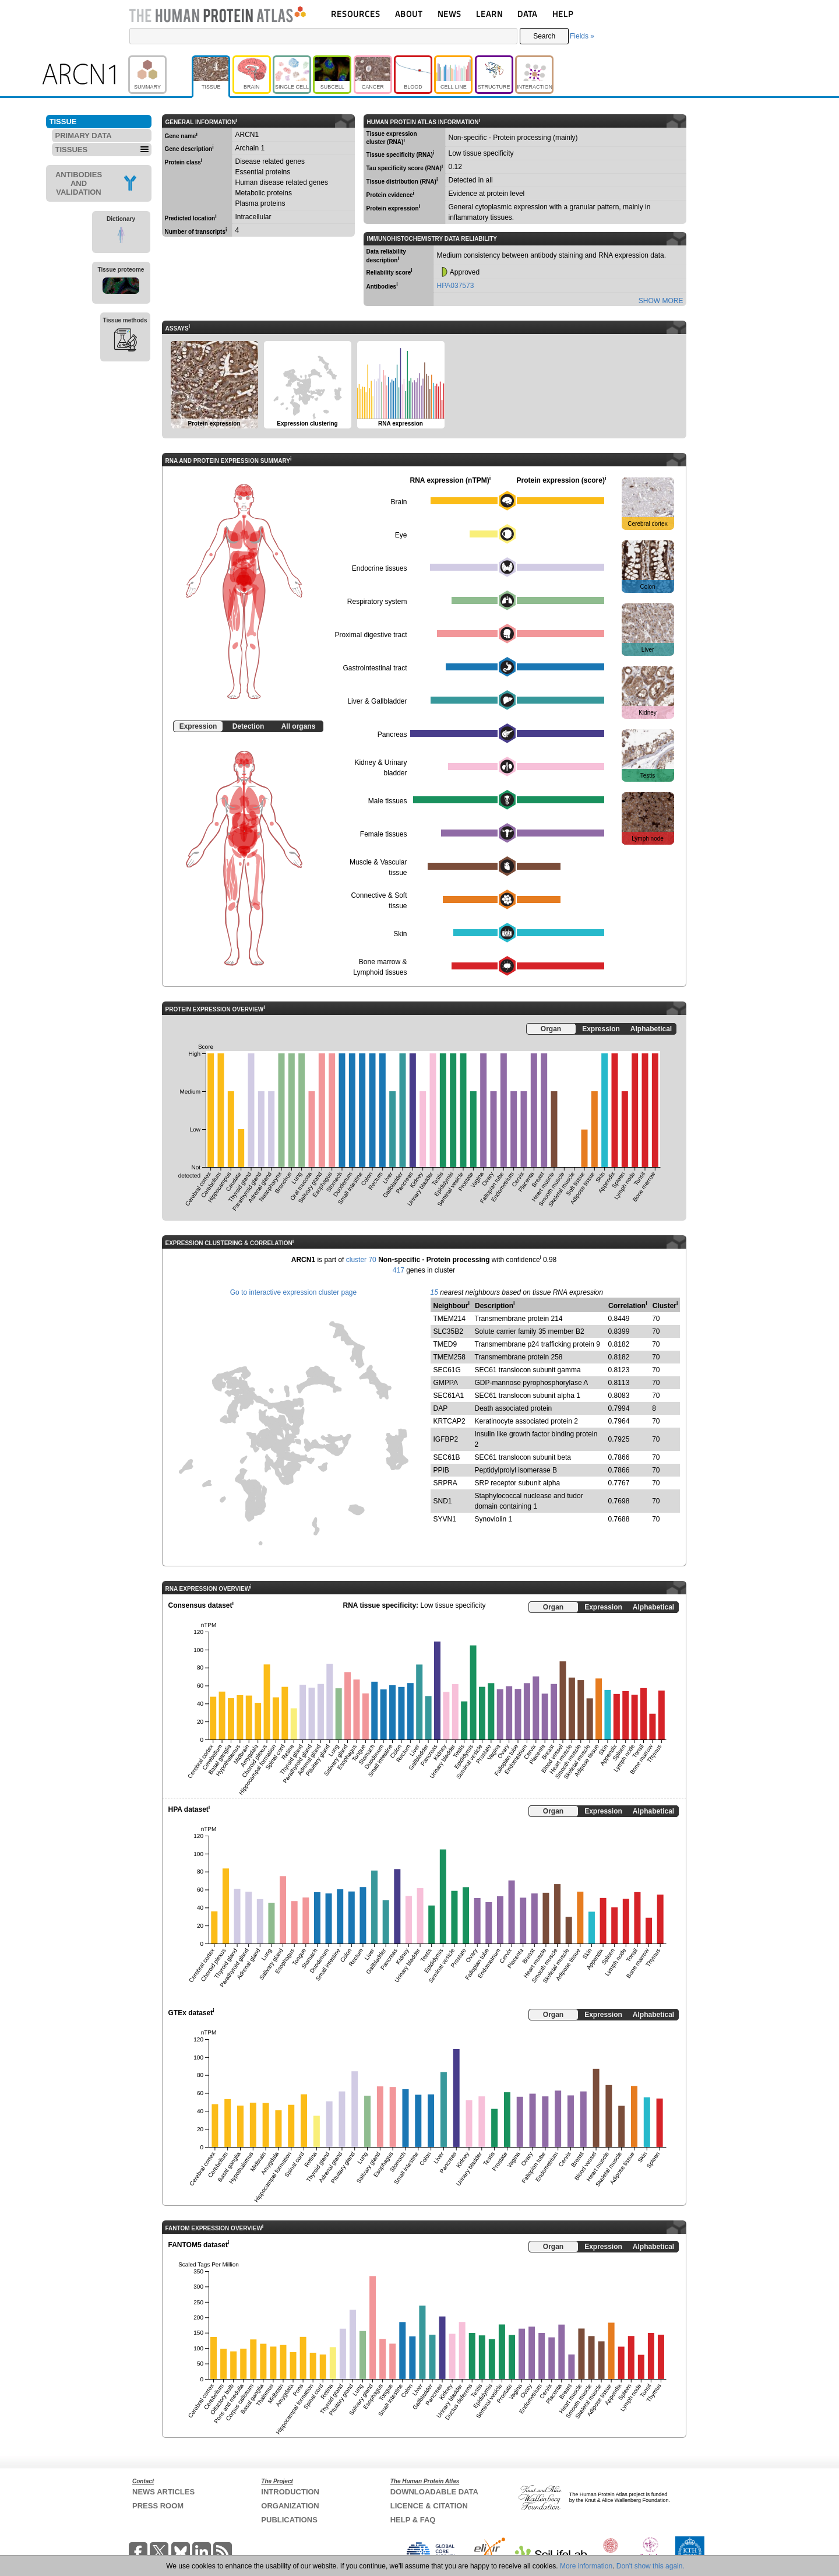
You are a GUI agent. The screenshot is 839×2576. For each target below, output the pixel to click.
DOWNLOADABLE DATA (434, 2491)
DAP (440, 1408)
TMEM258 (449, 1357)
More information (586, 2566)
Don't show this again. (650, 2566)
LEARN (489, 14)
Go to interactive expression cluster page (293, 1292)
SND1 (442, 1501)
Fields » (582, 36)
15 (434, 1292)
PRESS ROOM (158, 2505)
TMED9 (445, 1344)
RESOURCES (355, 14)
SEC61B (446, 1457)
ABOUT (408, 14)
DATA (527, 14)
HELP (562, 14)
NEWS (449, 14)
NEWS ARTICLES (163, 2491)
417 (398, 1270)
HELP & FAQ (413, 2519)
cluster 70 (361, 1260)
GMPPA (445, 1383)
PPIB (441, 1470)
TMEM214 (449, 1319)
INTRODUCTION (290, 2491)
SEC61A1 (448, 1395)
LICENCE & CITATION (429, 2505)
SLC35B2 (448, 1331)
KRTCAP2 (449, 1421)
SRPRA (445, 1483)
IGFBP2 (446, 1439)
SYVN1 (444, 1519)
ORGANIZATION (290, 2505)
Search (544, 36)
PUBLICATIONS (289, 2519)
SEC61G (447, 1370)
